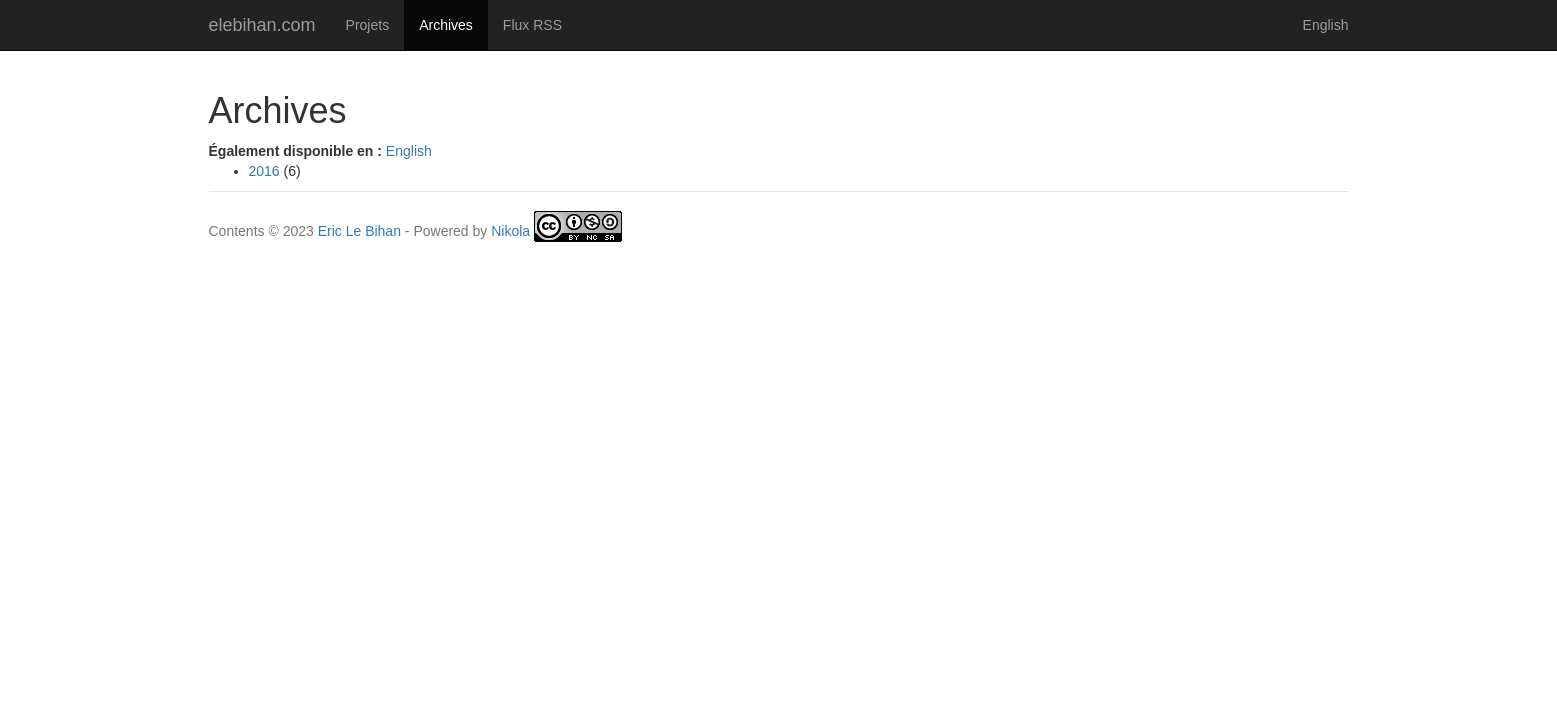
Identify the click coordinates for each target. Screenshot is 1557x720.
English (1326, 25)
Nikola (510, 231)
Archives (453, 23)
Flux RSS (532, 25)
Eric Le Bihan (359, 231)
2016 (264, 171)
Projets (368, 25)
